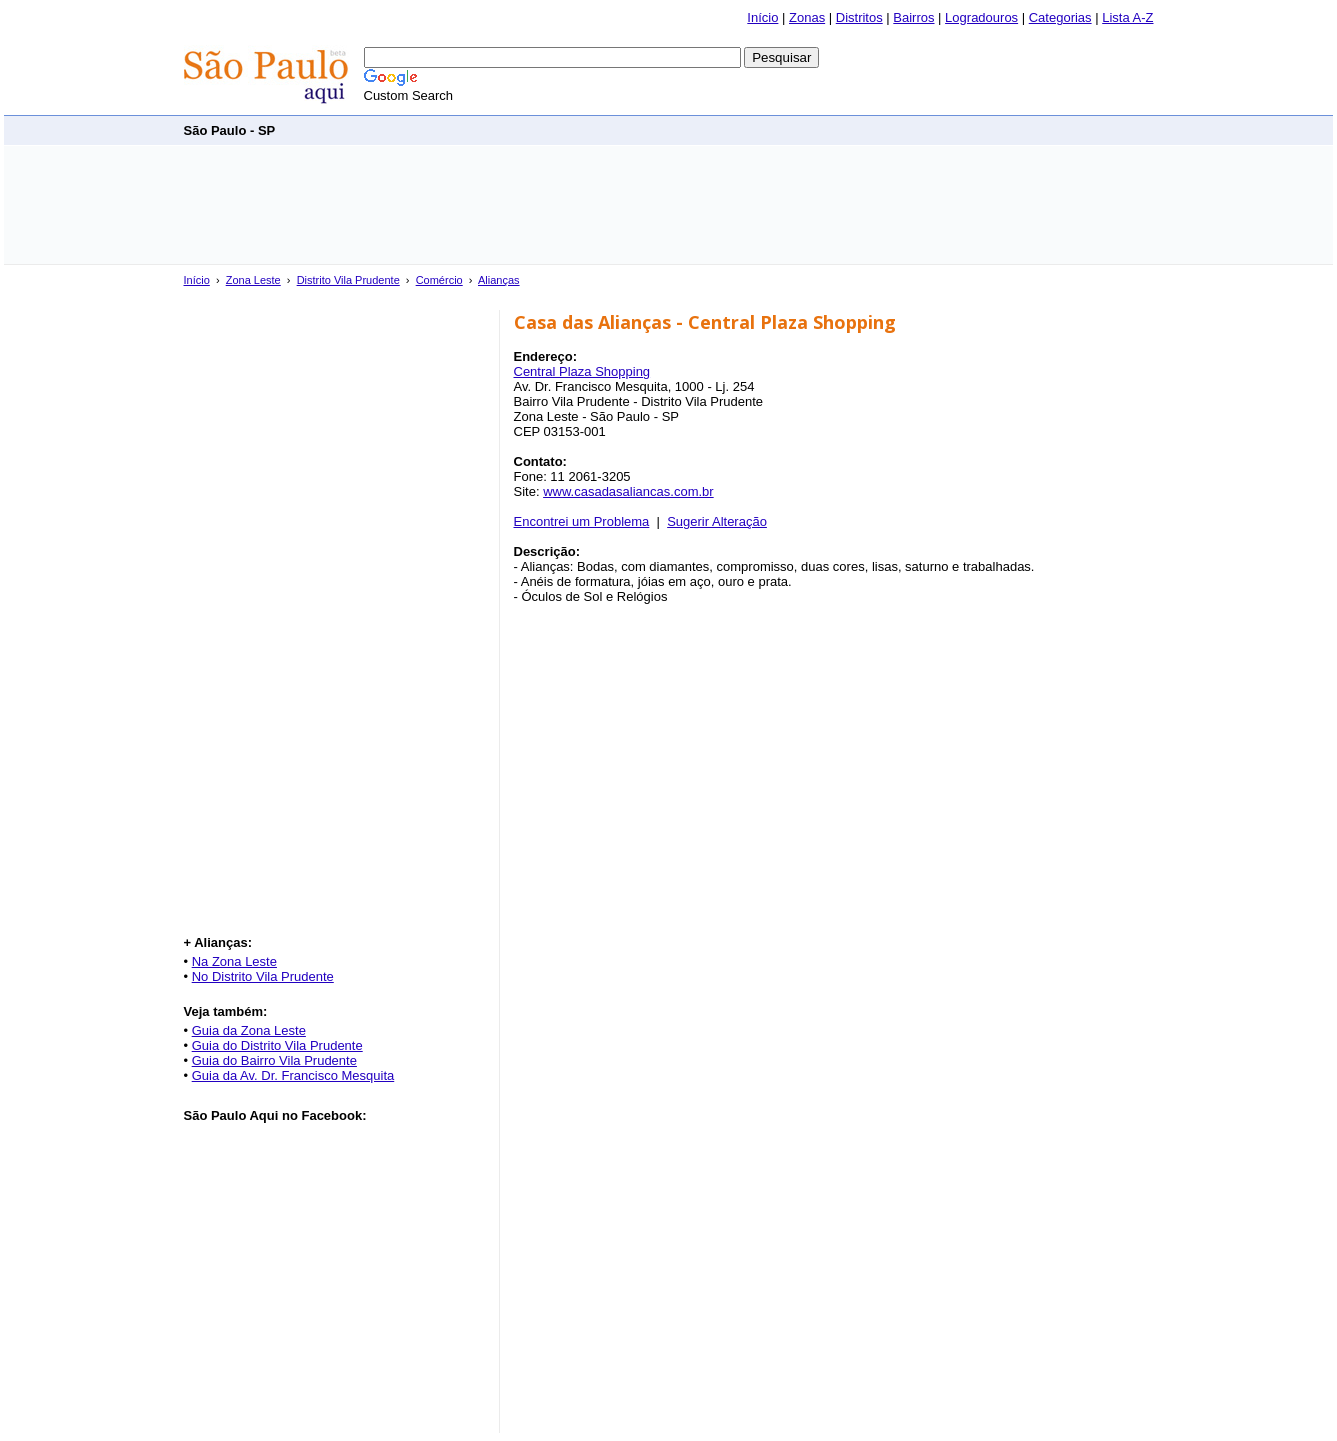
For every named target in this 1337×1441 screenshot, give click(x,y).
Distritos (859, 17)
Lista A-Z (1127, 17)
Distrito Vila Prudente (348, 280)
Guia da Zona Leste (249, 1030)
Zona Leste (253, 280)
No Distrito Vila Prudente (263, 976)
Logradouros (981, 17)
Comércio (439, 280)
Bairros (913, 17)
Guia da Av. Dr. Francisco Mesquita (293, 1075)
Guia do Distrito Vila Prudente (277, 1045)
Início (762, 17)
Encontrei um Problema (582, 521)
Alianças (499, 280)
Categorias (1060, 17)
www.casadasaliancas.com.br (628, 491)
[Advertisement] (790, 129)
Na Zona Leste (234, 961)
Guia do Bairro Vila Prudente (274, 1060)
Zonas (807, 17)
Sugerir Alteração (717, 521)
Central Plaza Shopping (582, 371)
